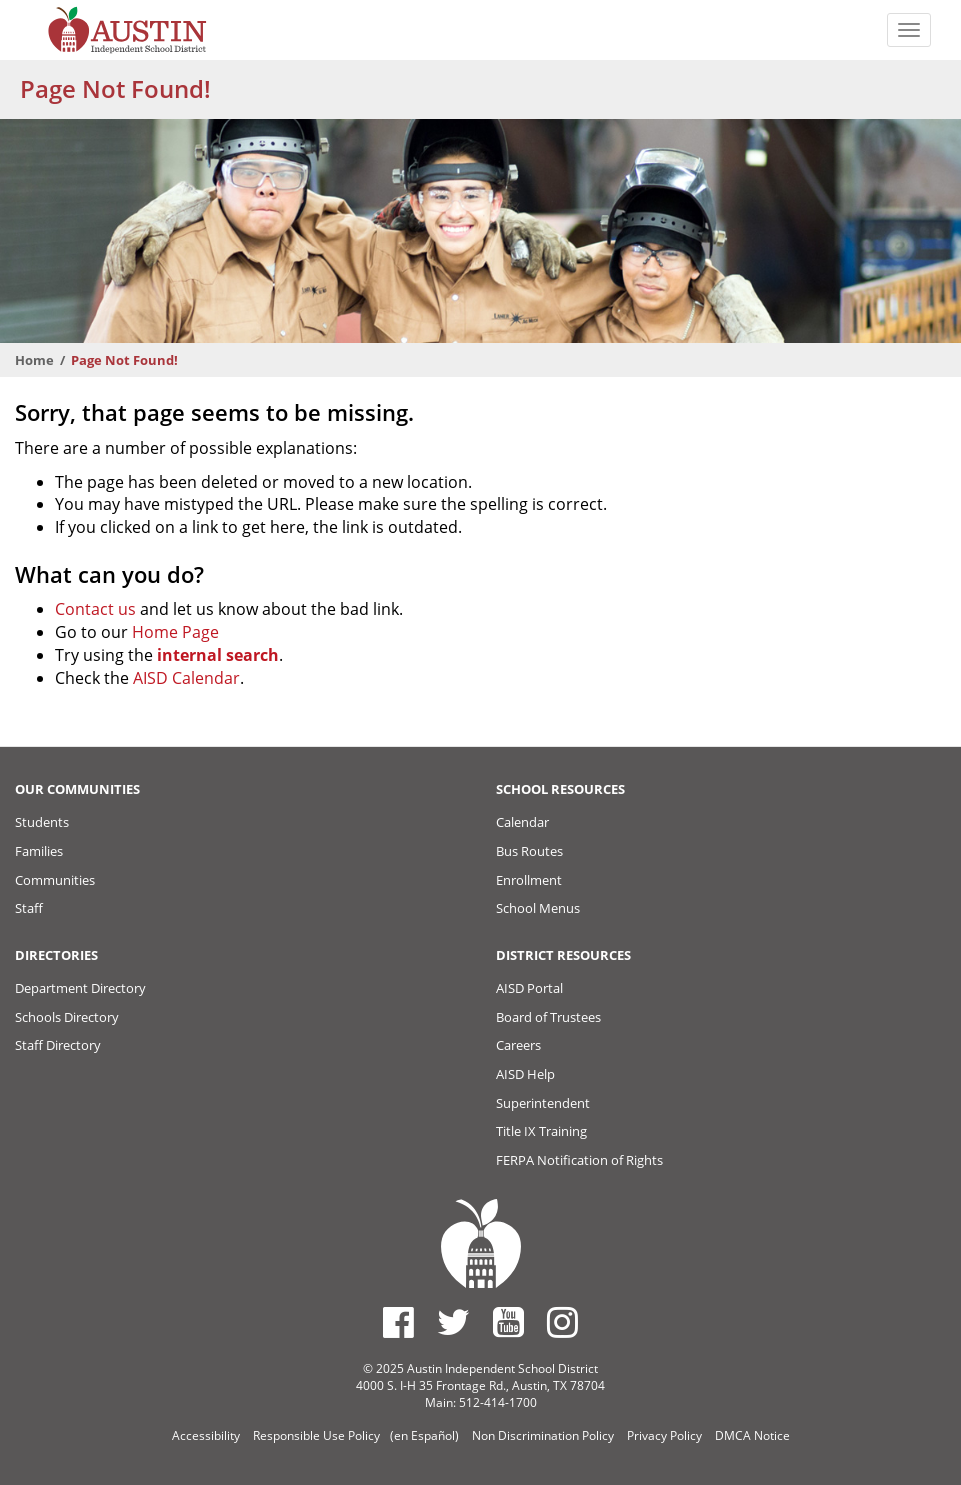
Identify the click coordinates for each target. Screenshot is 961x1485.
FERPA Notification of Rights (579, 1160)
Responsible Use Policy (316, 1435)
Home (34, 360)
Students (42, 822)
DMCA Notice (752, 1435)
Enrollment (529, 880)
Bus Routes (529, 851)
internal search (218, 655)
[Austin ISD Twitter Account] (453, 1322)
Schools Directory (67, 1017)
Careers (518, 1045)
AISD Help (525, 1074)
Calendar (522, 822)
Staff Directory (58, 1045)
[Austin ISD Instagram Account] (562, 1322)
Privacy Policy (664, 1435)
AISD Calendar (186, 678)
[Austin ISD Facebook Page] (398, 1322)
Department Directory (80, 988)
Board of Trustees (548, 1017)
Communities (55, 880)
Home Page (175, 632)
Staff (29, 908)
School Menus (538, 908)
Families (39, 851)
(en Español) (424, 1435)
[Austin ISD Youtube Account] (508, 1322)
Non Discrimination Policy (543, 1435)
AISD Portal (529, 988)
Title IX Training (541, 1131)
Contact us (95, 609)
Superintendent (543, 1103)
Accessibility (206, 1435)
